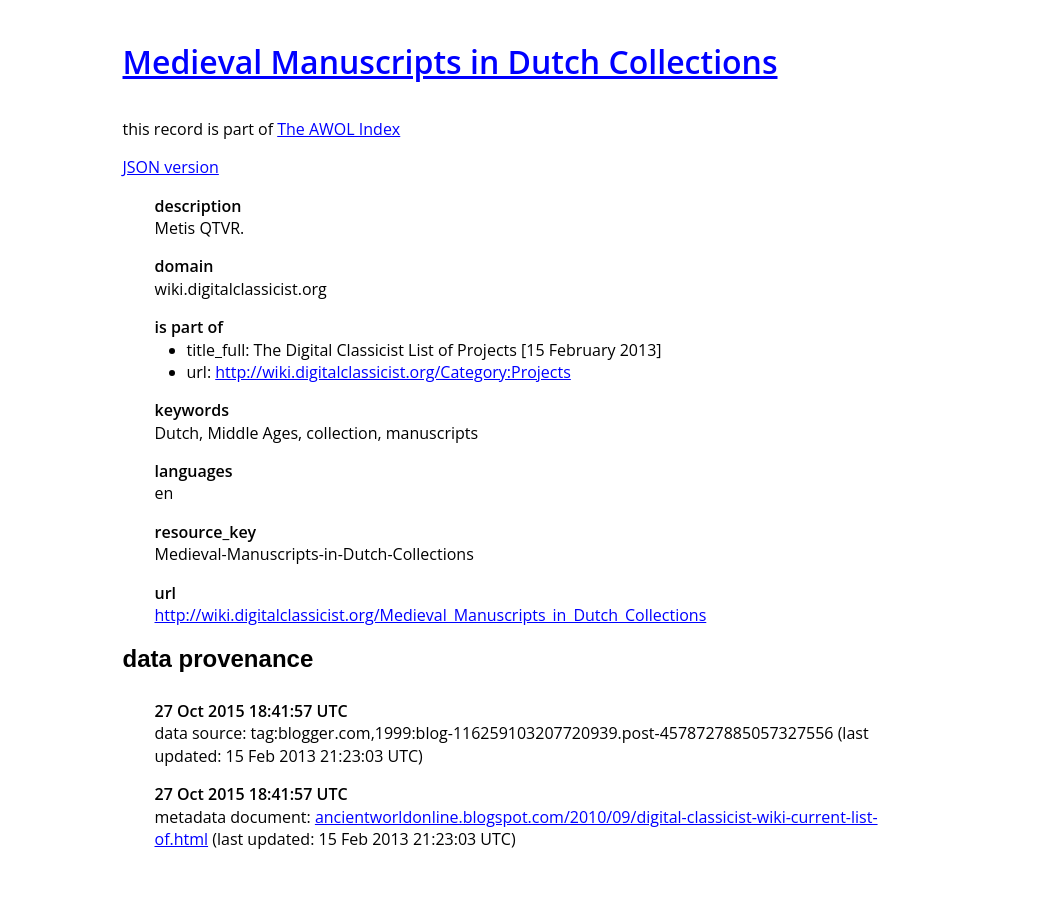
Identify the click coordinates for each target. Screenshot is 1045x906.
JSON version (171, 167)
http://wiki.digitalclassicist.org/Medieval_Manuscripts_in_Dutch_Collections (431, 615)
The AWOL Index (338, 129)
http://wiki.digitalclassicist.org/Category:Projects (393, 372)
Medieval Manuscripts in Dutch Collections (450, 61)
